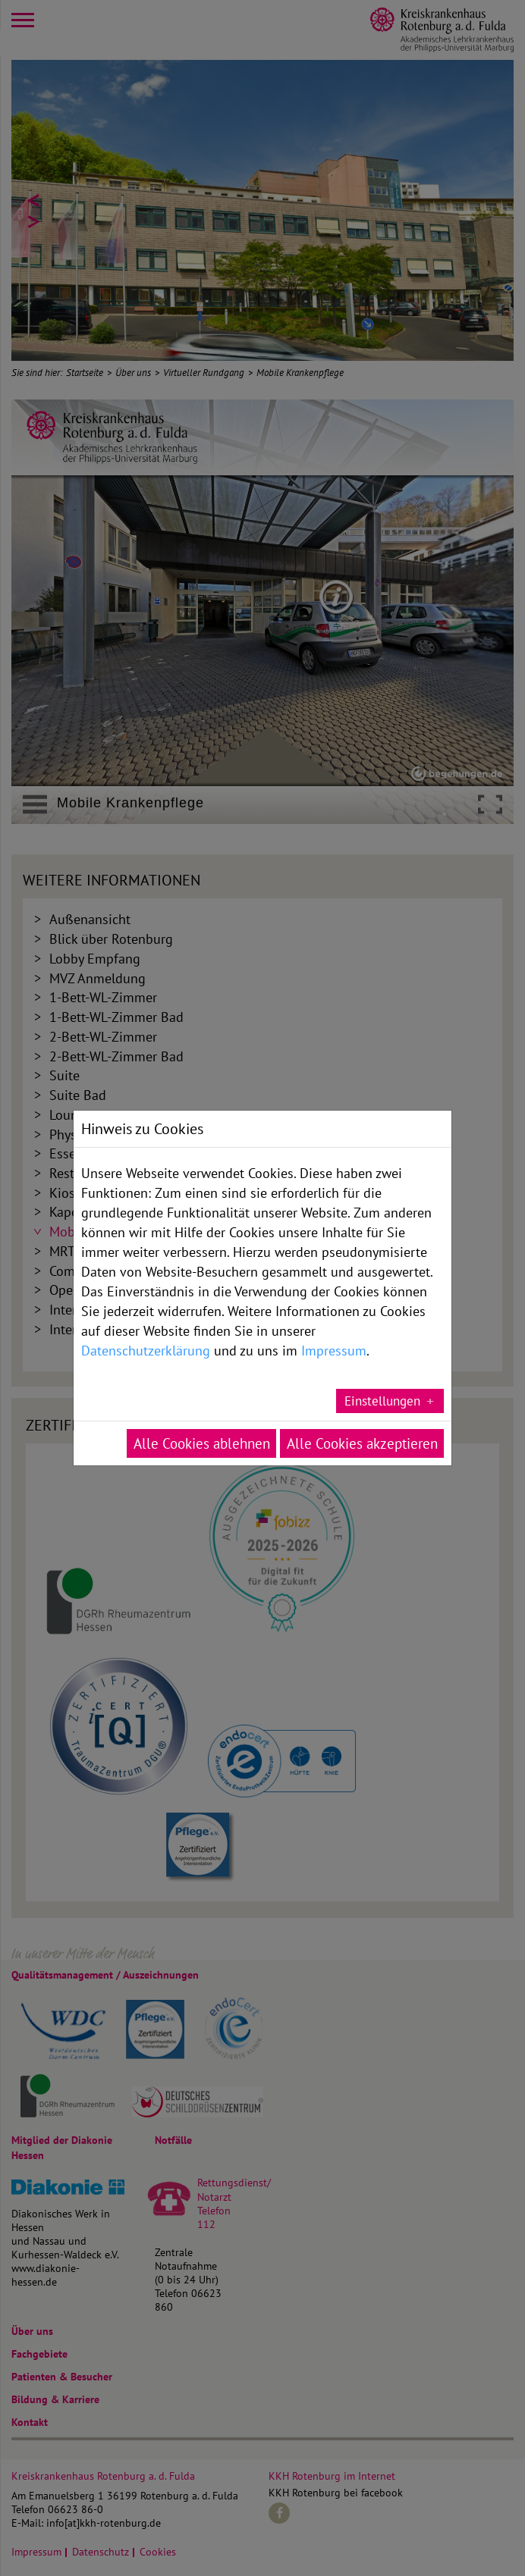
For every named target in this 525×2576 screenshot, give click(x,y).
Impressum (333, 1312)
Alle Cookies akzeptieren (362, 1405)
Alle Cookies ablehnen (202, 1405)
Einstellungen (382, 1363)
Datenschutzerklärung (145, 1312)
